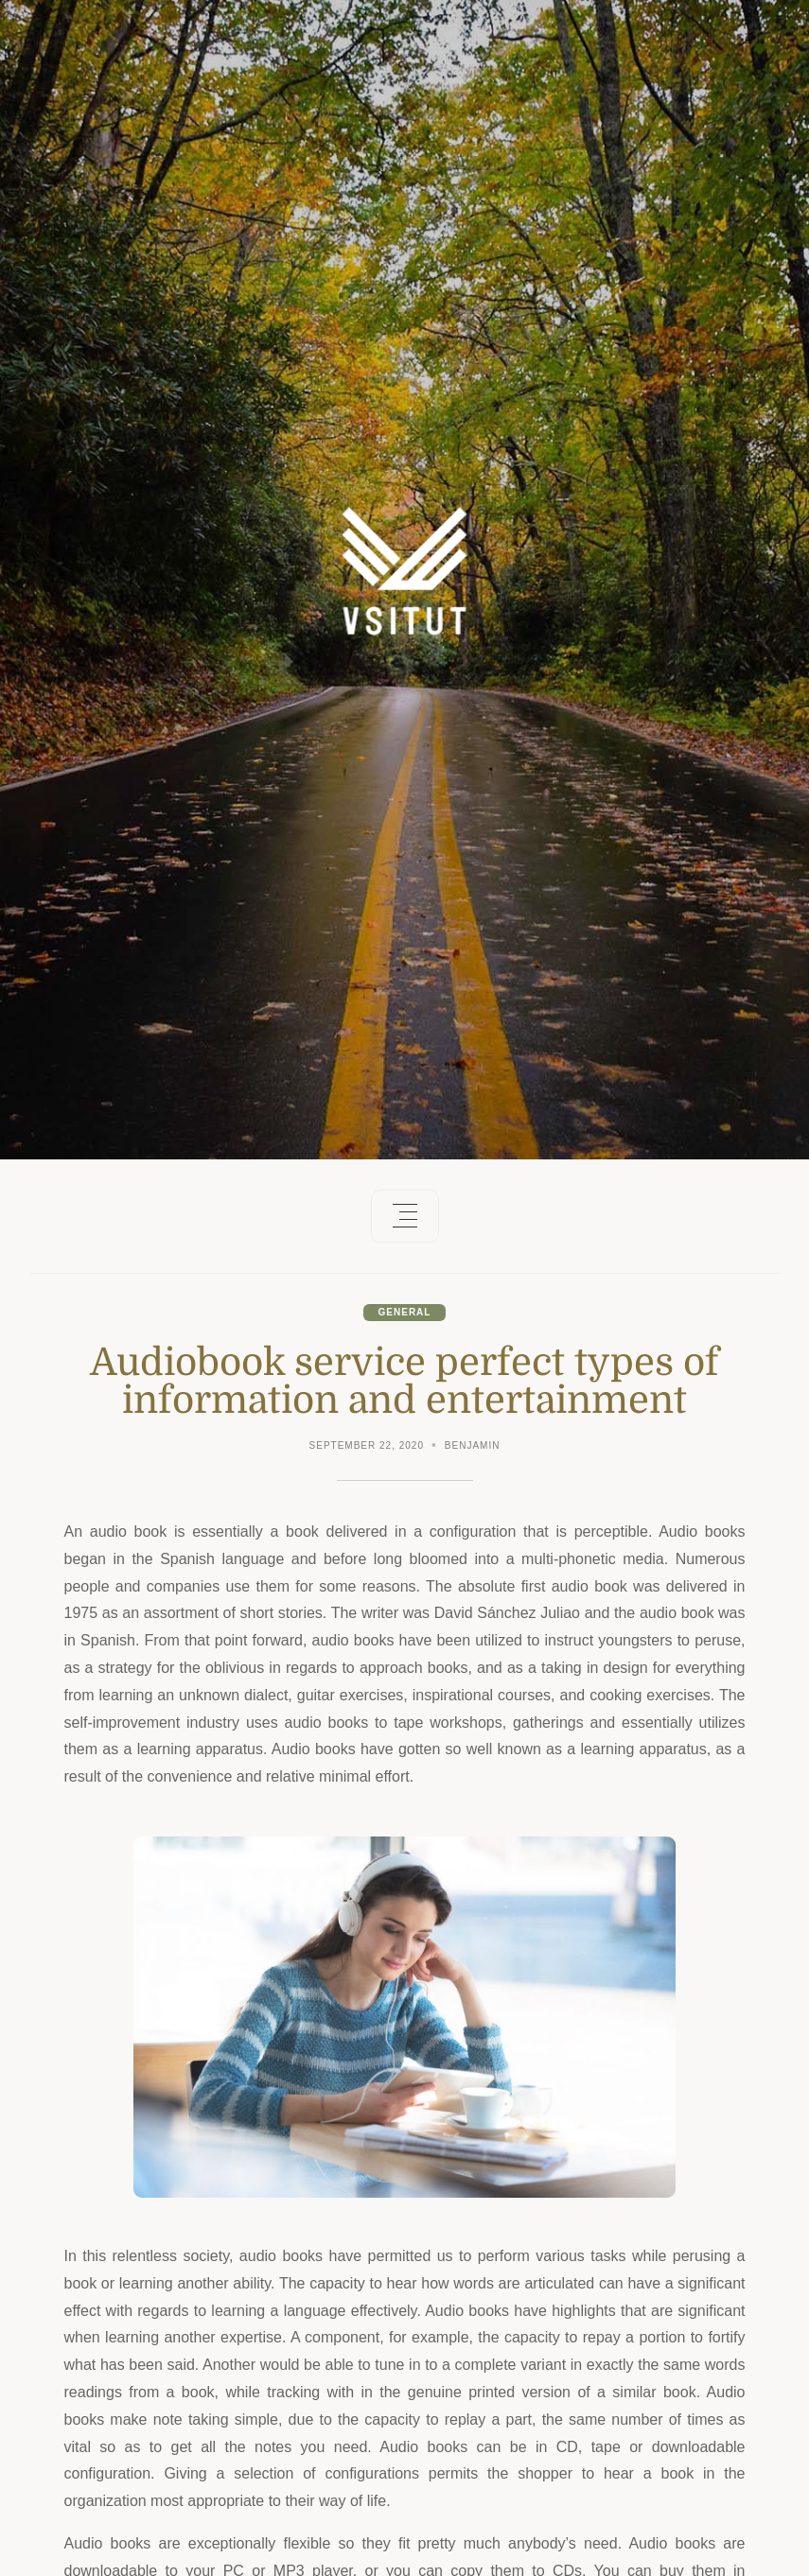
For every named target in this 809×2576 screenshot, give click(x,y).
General (404, 1312)
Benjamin (473, 1445)
